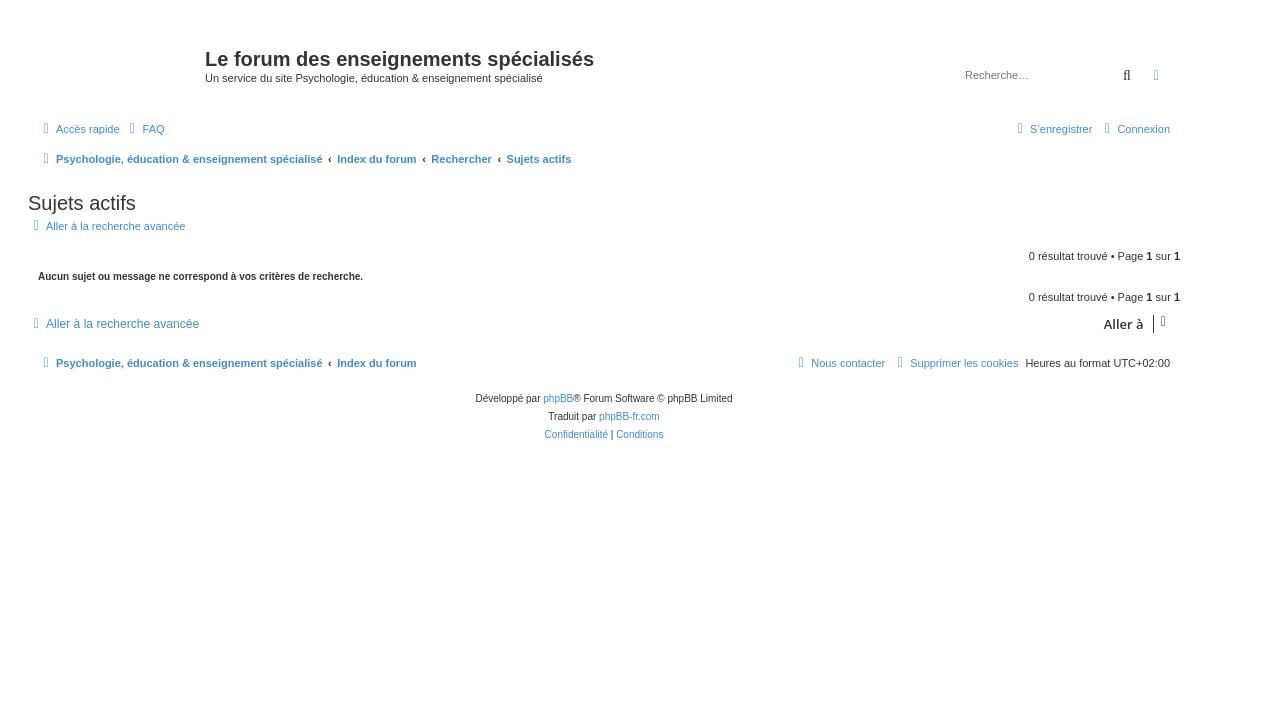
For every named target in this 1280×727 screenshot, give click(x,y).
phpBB (558, 398)
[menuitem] (145, 129)
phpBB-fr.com (629, 416)
